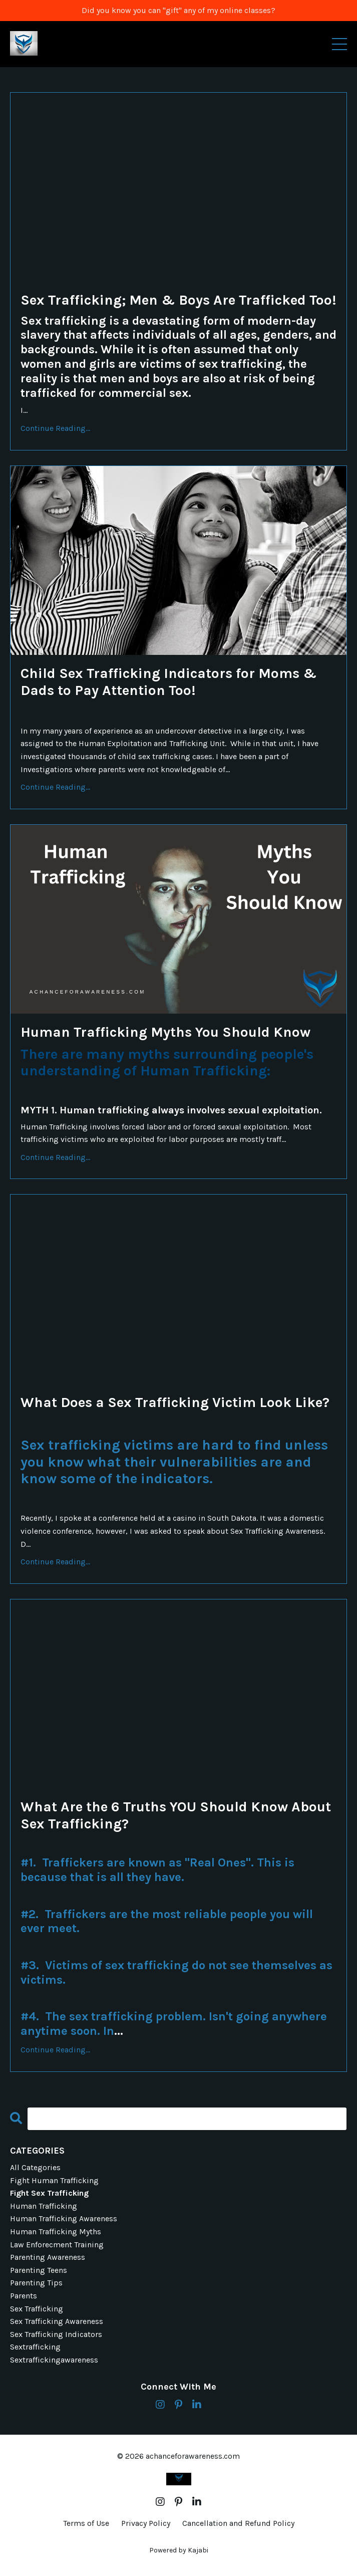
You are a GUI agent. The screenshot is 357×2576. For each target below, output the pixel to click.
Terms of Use (86, 2523)
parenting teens (38, 2270)
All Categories (35, 2167)
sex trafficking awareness (56, 2321)
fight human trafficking (54, 2180)
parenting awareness (47, 2257)
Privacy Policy (145, 2523)
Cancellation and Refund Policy (238, 2523)
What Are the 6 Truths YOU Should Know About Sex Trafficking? (176, 1815)
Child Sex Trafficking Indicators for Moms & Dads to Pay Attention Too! (169, 681)
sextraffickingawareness (54, 2360)
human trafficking (43, 2206)
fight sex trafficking (49, 2193)
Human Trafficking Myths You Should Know (165, 1032)
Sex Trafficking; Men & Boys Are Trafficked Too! (178, 300)
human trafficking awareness (63, 2218)
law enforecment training (57, 2244)
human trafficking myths (55, 2231)
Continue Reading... (55, 428)
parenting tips (36, 2282)
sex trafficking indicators (56, 2334)
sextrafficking (35, 2347)
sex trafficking (36, 2308)
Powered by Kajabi (178, 2550)
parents (23, 2295)
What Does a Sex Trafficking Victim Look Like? (175, 1402)
